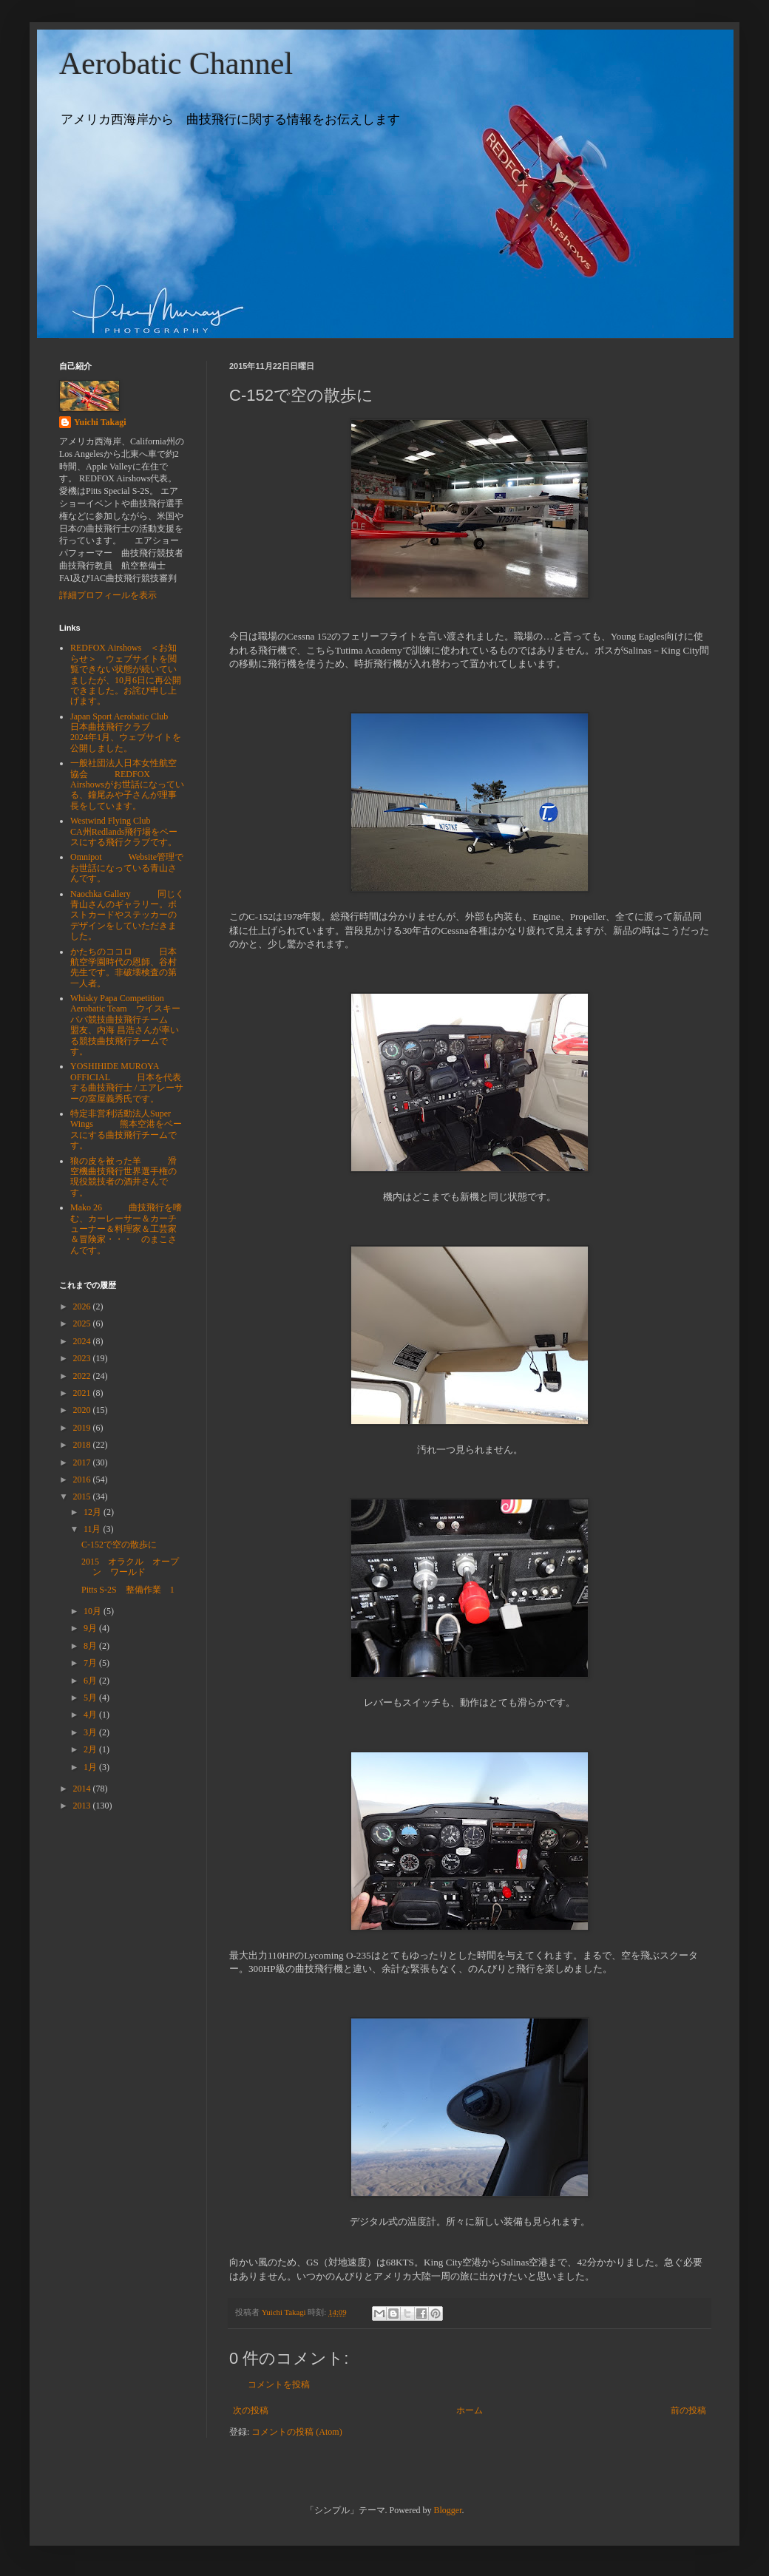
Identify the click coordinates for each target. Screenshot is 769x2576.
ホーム (469, 2410)
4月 (91, 1714)
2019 (83, 1428)
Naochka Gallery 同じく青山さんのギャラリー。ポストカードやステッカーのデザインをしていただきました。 (127, 915)
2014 (83, 1788)
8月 (91, 1646)
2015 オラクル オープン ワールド (130, 1566)
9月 (91, 1628)
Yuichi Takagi (100, 422)
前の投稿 (688, 2410)
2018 (83, 1445)
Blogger (448, 2510)
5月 (91, 1697)
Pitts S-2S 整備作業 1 (128, 1589)
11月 (94, 1529)
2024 (83, 1341)
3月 (91, 1732)
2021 (83, 1393)
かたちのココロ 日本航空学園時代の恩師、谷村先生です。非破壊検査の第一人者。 (123, 967)
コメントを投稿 (279, 2384)
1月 (91, 1767)
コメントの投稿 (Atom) (296, 2432)
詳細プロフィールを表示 (108, 595)
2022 (83, 1376)
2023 (83, 1358)
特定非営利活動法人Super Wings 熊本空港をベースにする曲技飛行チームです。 (126, 1129)
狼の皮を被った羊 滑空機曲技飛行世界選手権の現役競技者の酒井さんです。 (123, 1177)
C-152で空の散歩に (119, 1544)
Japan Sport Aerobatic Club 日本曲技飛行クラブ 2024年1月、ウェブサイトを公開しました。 (125, 732)
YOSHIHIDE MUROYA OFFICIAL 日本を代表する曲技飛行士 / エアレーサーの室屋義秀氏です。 (126, 1082)
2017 (83, 1462)
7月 (91, 1663)
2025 (83, 1323)
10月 (94, 1611)
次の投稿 (250, 2410)
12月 (94, 1512)
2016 (83, 1479)
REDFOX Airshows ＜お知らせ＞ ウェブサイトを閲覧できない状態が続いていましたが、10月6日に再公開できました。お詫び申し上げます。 (125, 674)
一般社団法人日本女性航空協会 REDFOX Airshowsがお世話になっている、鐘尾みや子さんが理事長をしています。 (127, 784)
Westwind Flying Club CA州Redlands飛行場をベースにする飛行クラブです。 (123, 831)
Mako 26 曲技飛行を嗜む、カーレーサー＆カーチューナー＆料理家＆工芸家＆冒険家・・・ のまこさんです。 (126, 1228)
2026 (83, 1306)
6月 (91, 1680)
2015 (83, 1496)
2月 (91, 1749)
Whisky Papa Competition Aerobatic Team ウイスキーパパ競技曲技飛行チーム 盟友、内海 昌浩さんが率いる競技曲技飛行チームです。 (132, 1025)
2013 (83, 1805)
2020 (83, 1410)
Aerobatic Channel (176, 64)
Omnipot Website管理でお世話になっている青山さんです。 (126, 868)
